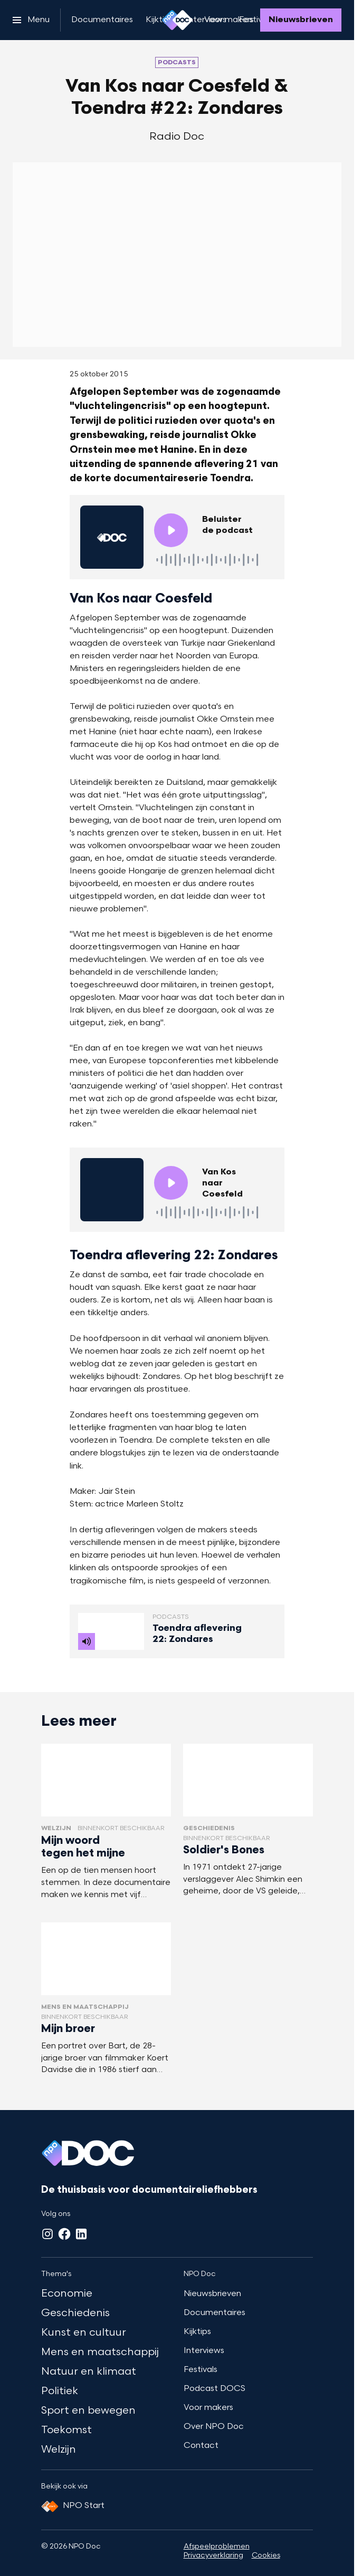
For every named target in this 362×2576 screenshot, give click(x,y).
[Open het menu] (31, 20)
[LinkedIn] (81, 2234)
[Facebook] (64, 2234)
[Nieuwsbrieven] (300, 20)
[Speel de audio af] (171, 530)
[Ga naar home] (177, 20)
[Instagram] (47, 2234)
